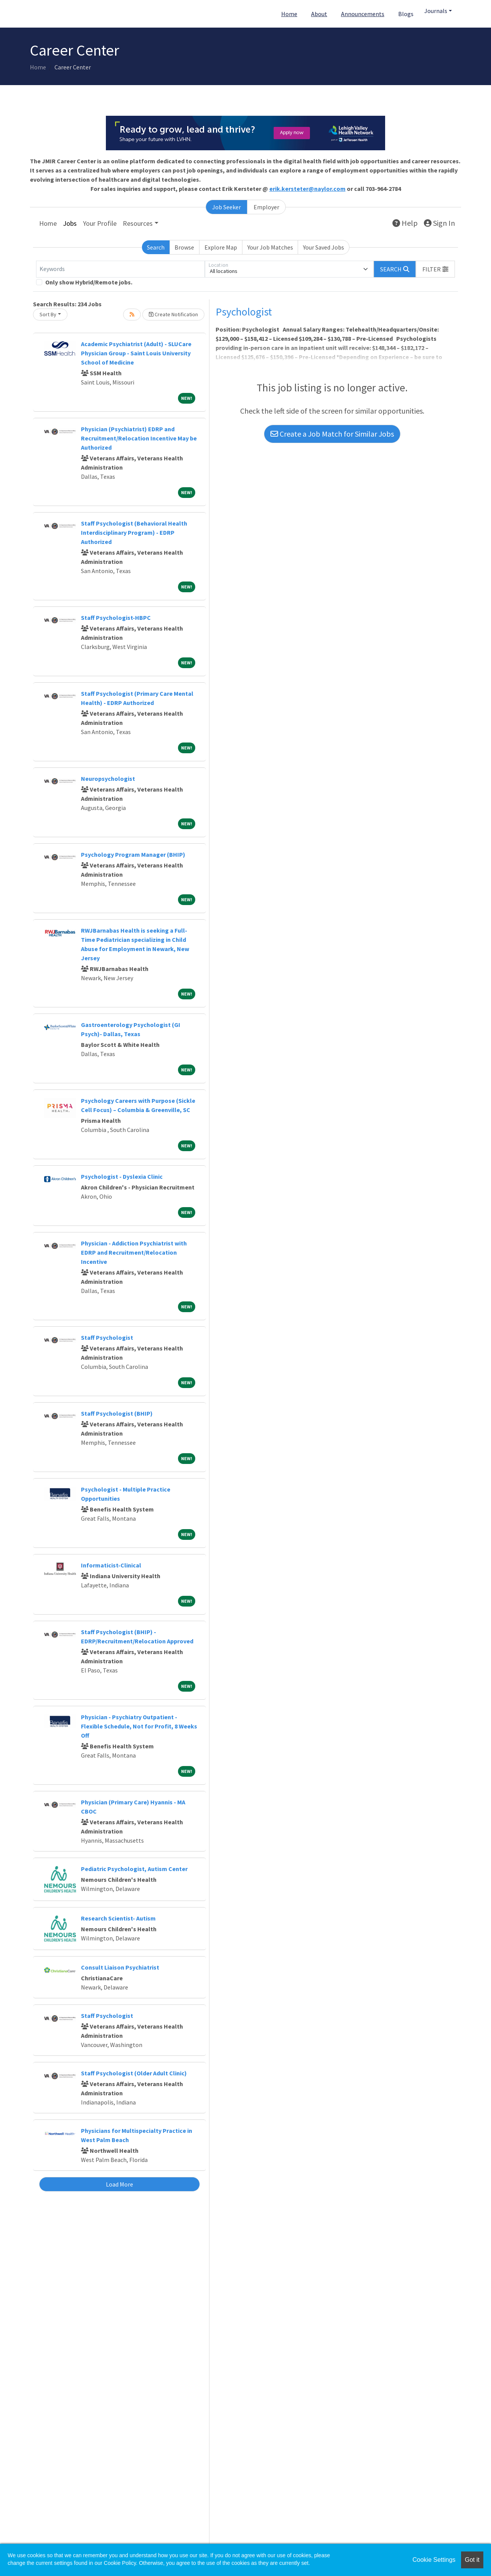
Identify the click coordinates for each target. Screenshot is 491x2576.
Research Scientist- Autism (118, 1918)
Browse (184, 247)
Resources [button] (138, 223)
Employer (266, 207)
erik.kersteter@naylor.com (307, 188)
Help (405, 223)
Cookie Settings (433, 2559)
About (319, 14)
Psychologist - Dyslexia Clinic (122, 1176)
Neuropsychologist (108, 778)
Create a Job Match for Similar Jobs (332, 434)
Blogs (406, 14)
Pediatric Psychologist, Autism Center (134, 1869)
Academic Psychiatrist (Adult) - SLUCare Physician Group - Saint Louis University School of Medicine (136, 353)
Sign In (439, 223)
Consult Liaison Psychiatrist (120, 1967)
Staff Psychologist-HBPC (116, 617)
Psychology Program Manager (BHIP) (133, 854)
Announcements (362, 14)
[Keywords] (120, 269)
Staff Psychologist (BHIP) (117, 1413)
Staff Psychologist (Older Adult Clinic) (134, 2073)
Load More (119, 2184)
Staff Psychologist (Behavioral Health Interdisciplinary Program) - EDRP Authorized (134, 532)
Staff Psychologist (107, 1337)
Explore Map (220, 247)
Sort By (48, 314)
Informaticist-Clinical (111, 1565)
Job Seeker (226, 207)
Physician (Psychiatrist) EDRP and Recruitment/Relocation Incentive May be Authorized (139, 438)
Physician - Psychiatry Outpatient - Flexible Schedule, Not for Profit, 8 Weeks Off (139, 1726)
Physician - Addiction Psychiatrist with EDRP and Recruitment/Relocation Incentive (134, 1252)
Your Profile (100, 223)
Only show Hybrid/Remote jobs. (88, 282)
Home (289, 14)
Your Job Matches (270, 247)
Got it (472, 2559)
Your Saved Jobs (323, 247)
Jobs (70, 223)
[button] (435, 269)
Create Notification (173, 314)
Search (156, 247)
